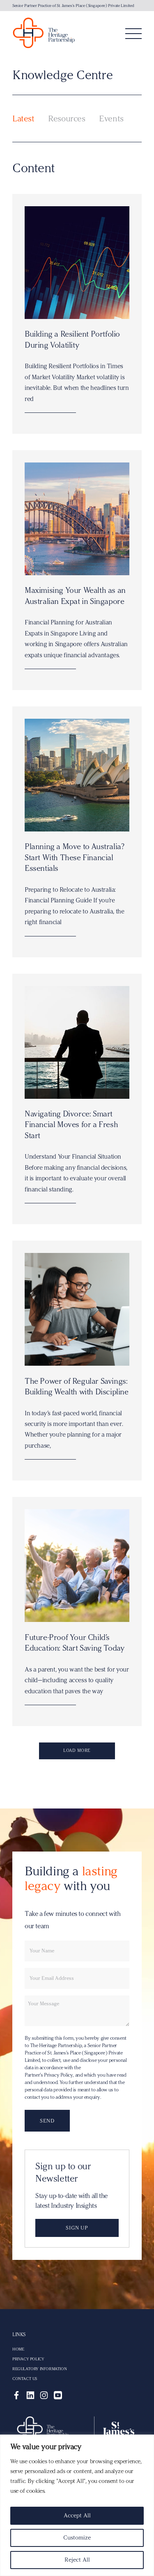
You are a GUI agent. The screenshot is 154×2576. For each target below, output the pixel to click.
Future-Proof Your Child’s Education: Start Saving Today (74, 1643)
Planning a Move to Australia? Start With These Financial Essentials (74, 857)
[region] (77, 2505)
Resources (66, 118)
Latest (23, 118)
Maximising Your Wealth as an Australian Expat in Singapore (75, 595)
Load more (77, 1750)
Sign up (77, 2228)
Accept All (77, 2515)
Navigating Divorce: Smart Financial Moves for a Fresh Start (71, 1124)
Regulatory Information (39, 2368)
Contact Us (24, 2378)
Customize (77, 2537)
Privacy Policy (28, 2359)
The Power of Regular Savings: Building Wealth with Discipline (77, 1386)
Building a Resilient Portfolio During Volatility (72, 339)
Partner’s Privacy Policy (49, 2075)
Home (18, 2349)
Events (111, 118)
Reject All (77, 2559)
